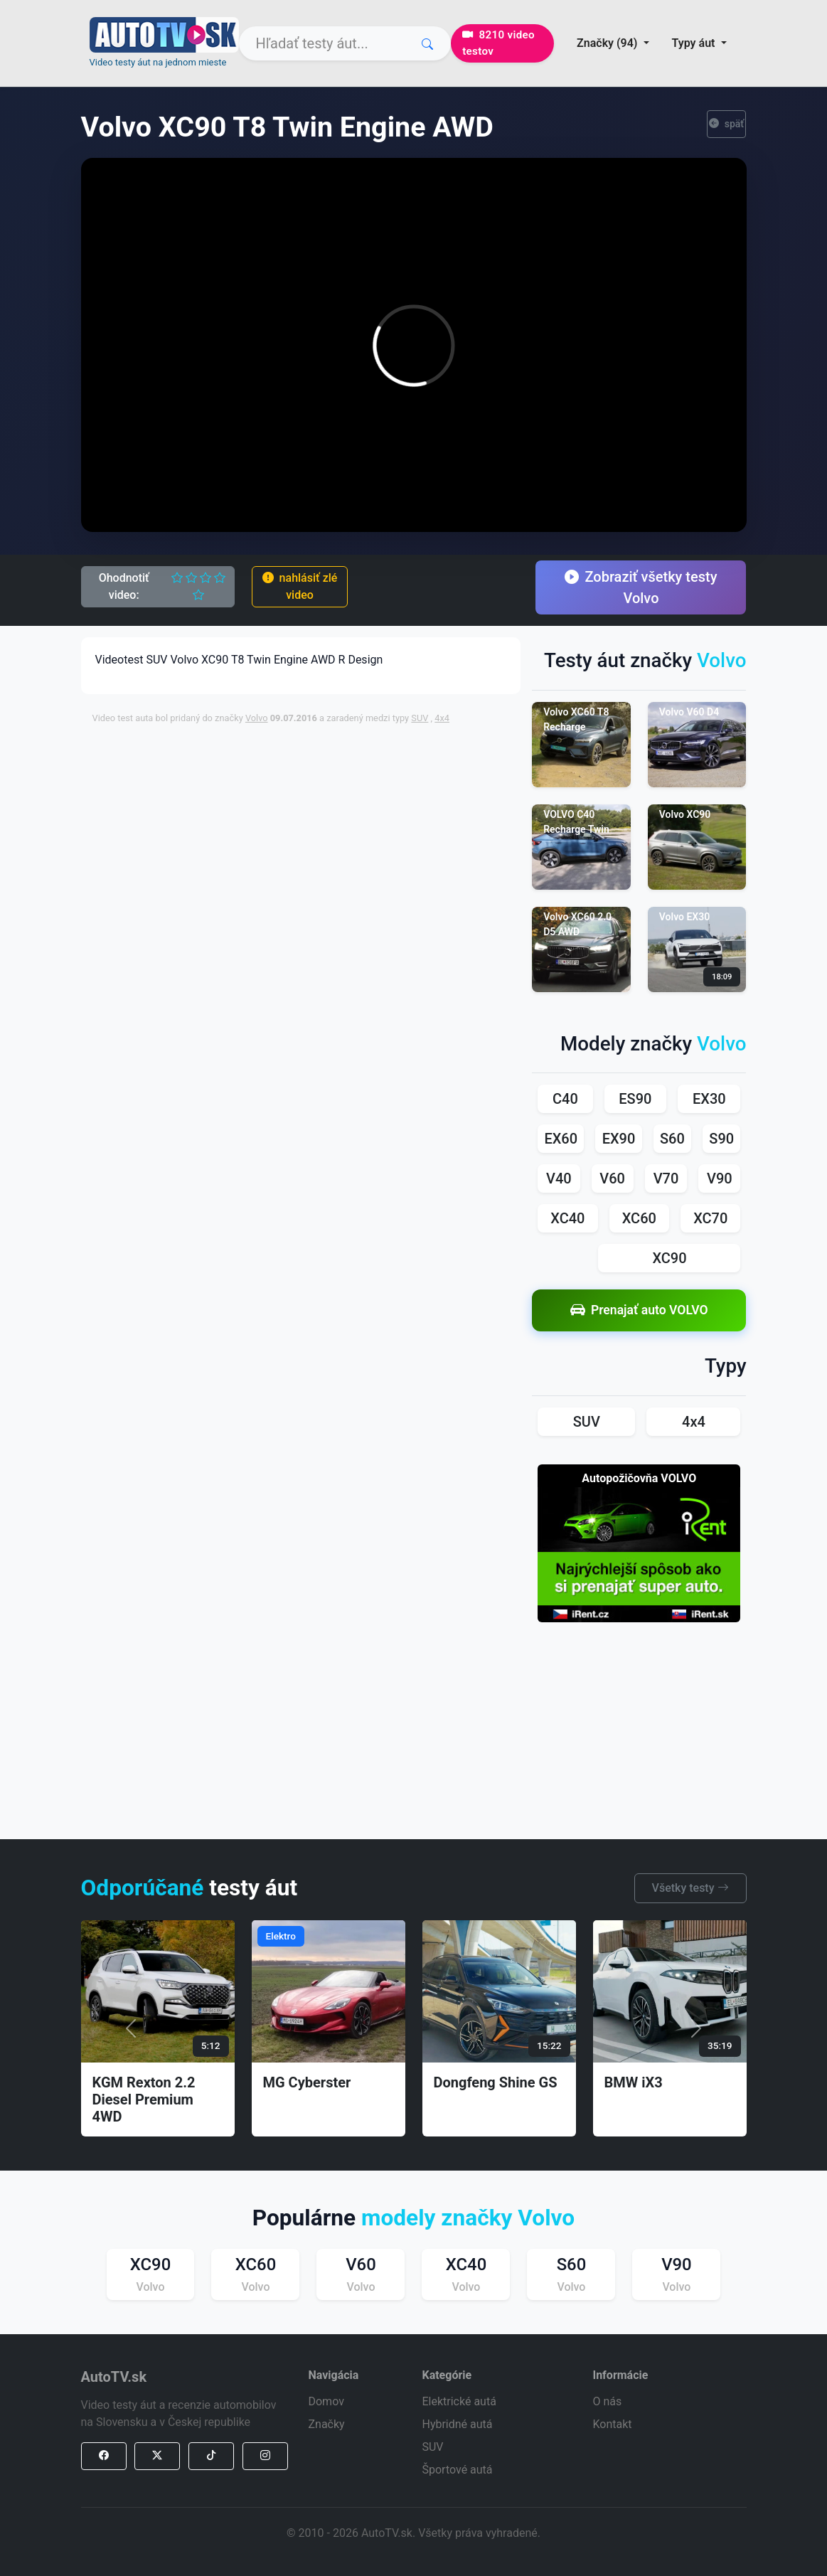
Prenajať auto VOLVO (639, 1310)
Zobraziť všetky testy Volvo (641, 587)
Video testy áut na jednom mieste (158, 62)
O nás (606, 2401)
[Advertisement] (437, 769)
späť (727, 124)
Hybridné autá (457, 2424)
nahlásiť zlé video (300, 586)
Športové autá (457, 2469)
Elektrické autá (459, 2401)
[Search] (345, 43)
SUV (419, 718)
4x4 (441, 718)
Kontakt (611, 2424)
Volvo (256, 718)
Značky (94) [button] (608, 43)
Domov (325, 2401)
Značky (326, 2424)
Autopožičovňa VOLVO (639, 1478)
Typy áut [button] (695, 43)
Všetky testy (690, 1888)
